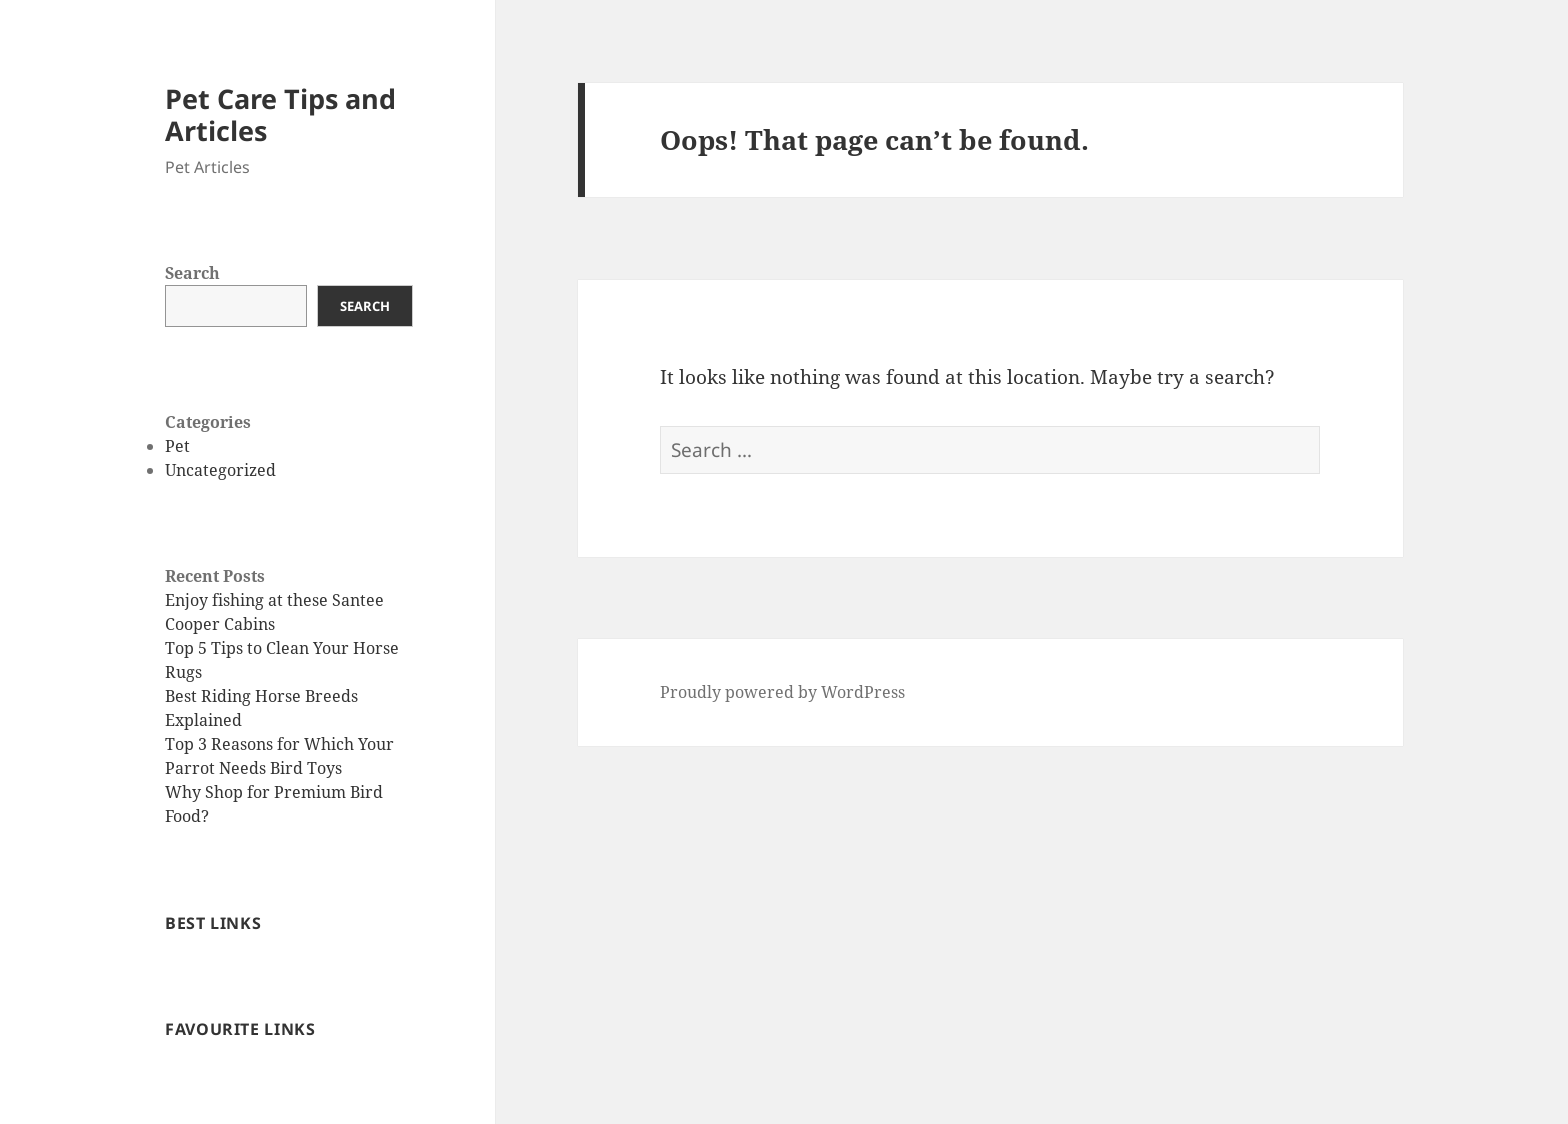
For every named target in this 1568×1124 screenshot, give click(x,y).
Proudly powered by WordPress (782, 692)
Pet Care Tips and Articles (280, 114)
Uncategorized (220, 470)
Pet (177, 446)
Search (192, 273)
